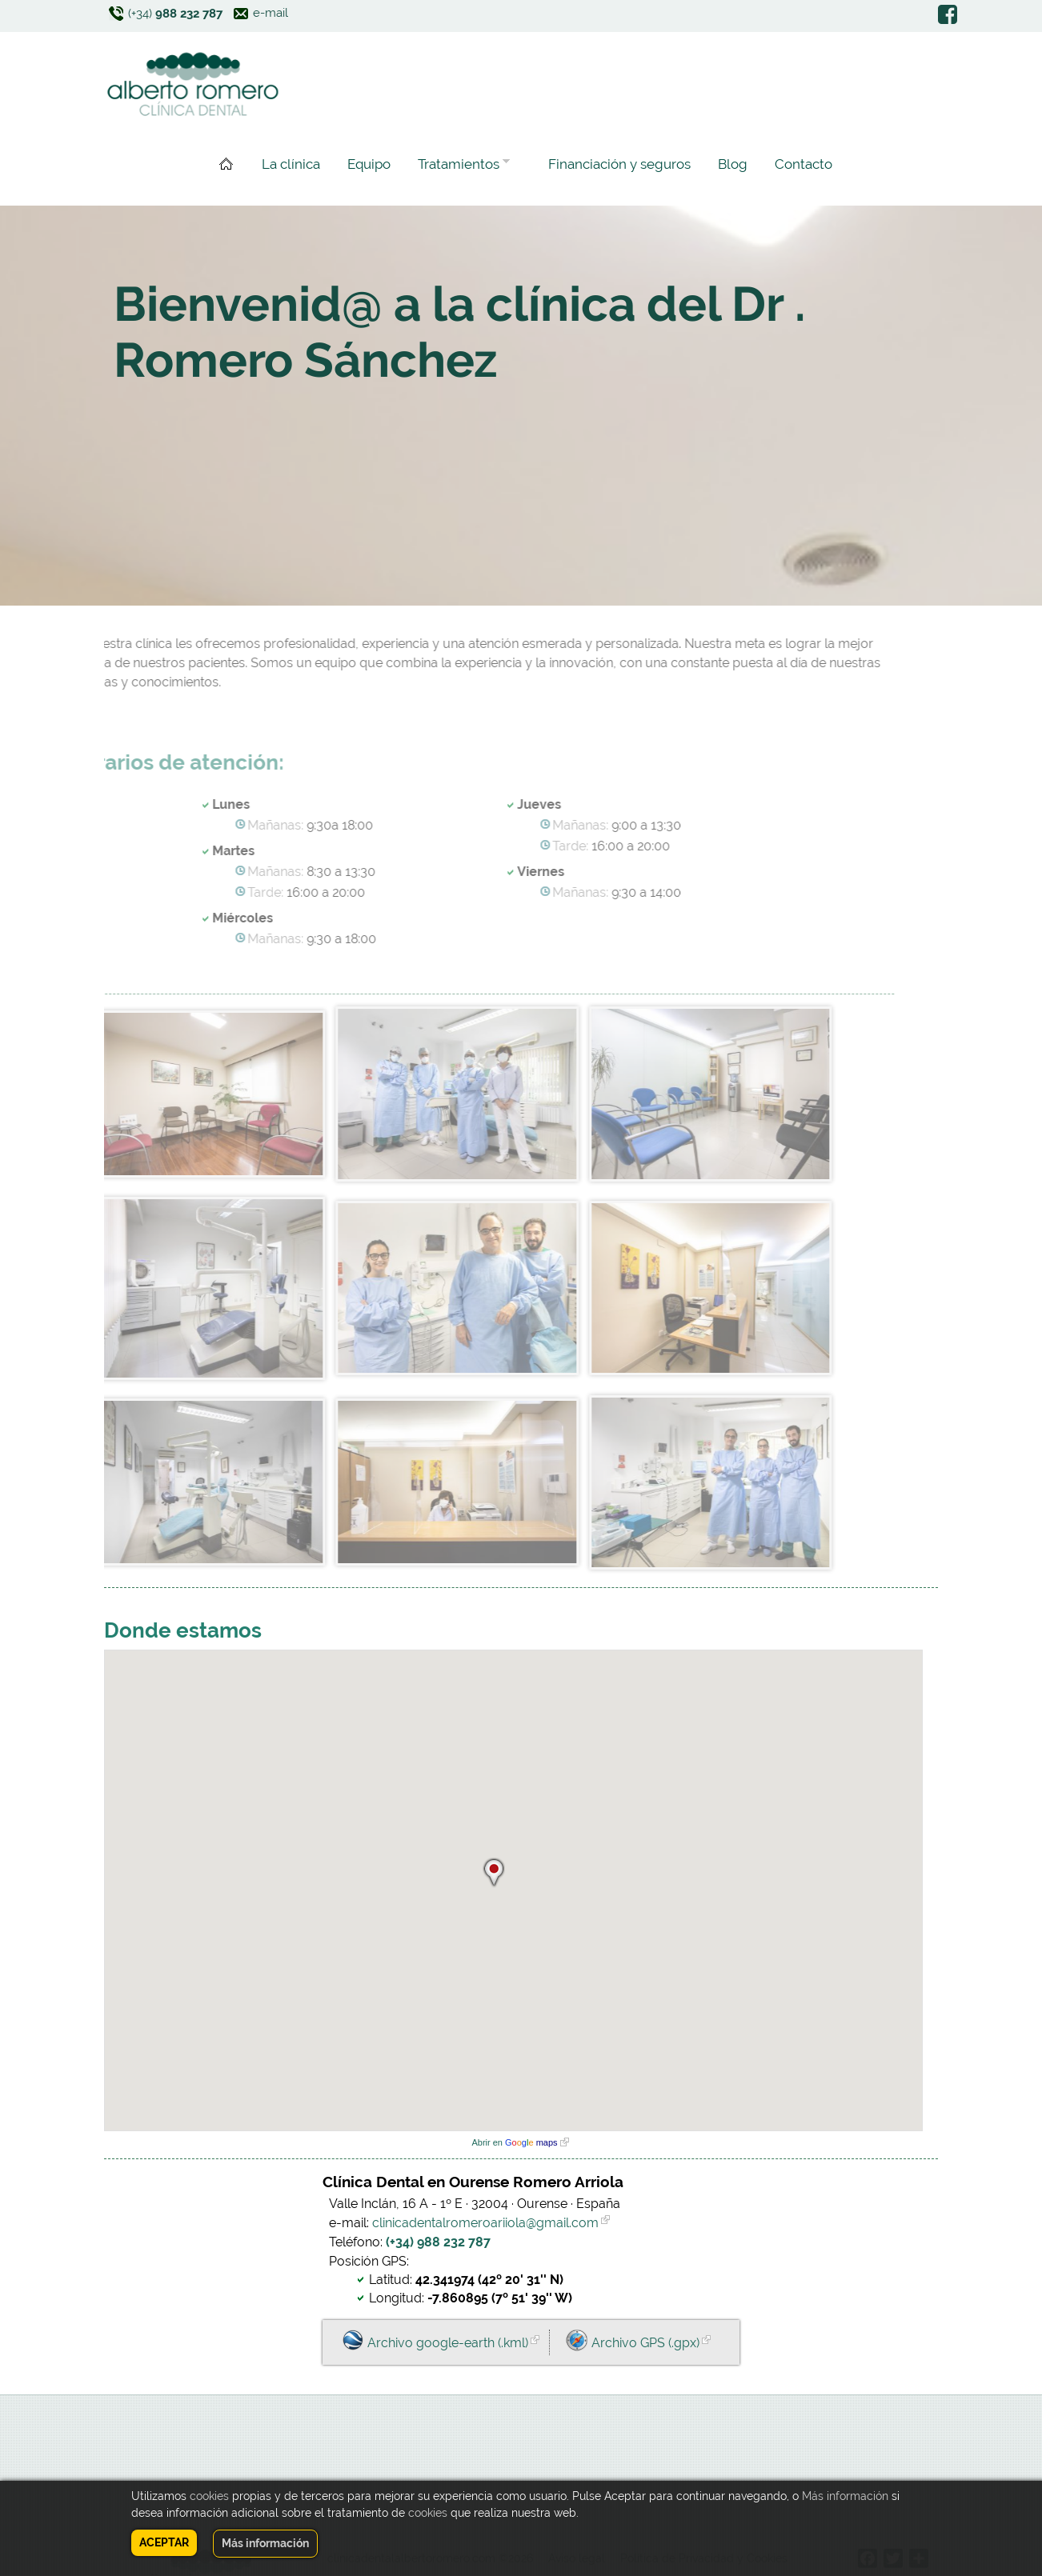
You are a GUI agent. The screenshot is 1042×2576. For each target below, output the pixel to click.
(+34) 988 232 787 (438, 2242)
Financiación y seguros (619, 164)
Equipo (369, 164)
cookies (209, 2496)
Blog (732, 164)
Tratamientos (460, 166)
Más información (845, 2496)
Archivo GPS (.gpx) (645, 2342)
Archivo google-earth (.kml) (447, 2342)
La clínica (291, 164)
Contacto (803, 164)
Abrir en (514, 2142)
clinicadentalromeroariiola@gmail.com (485, 2222)
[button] (494, 1870)
